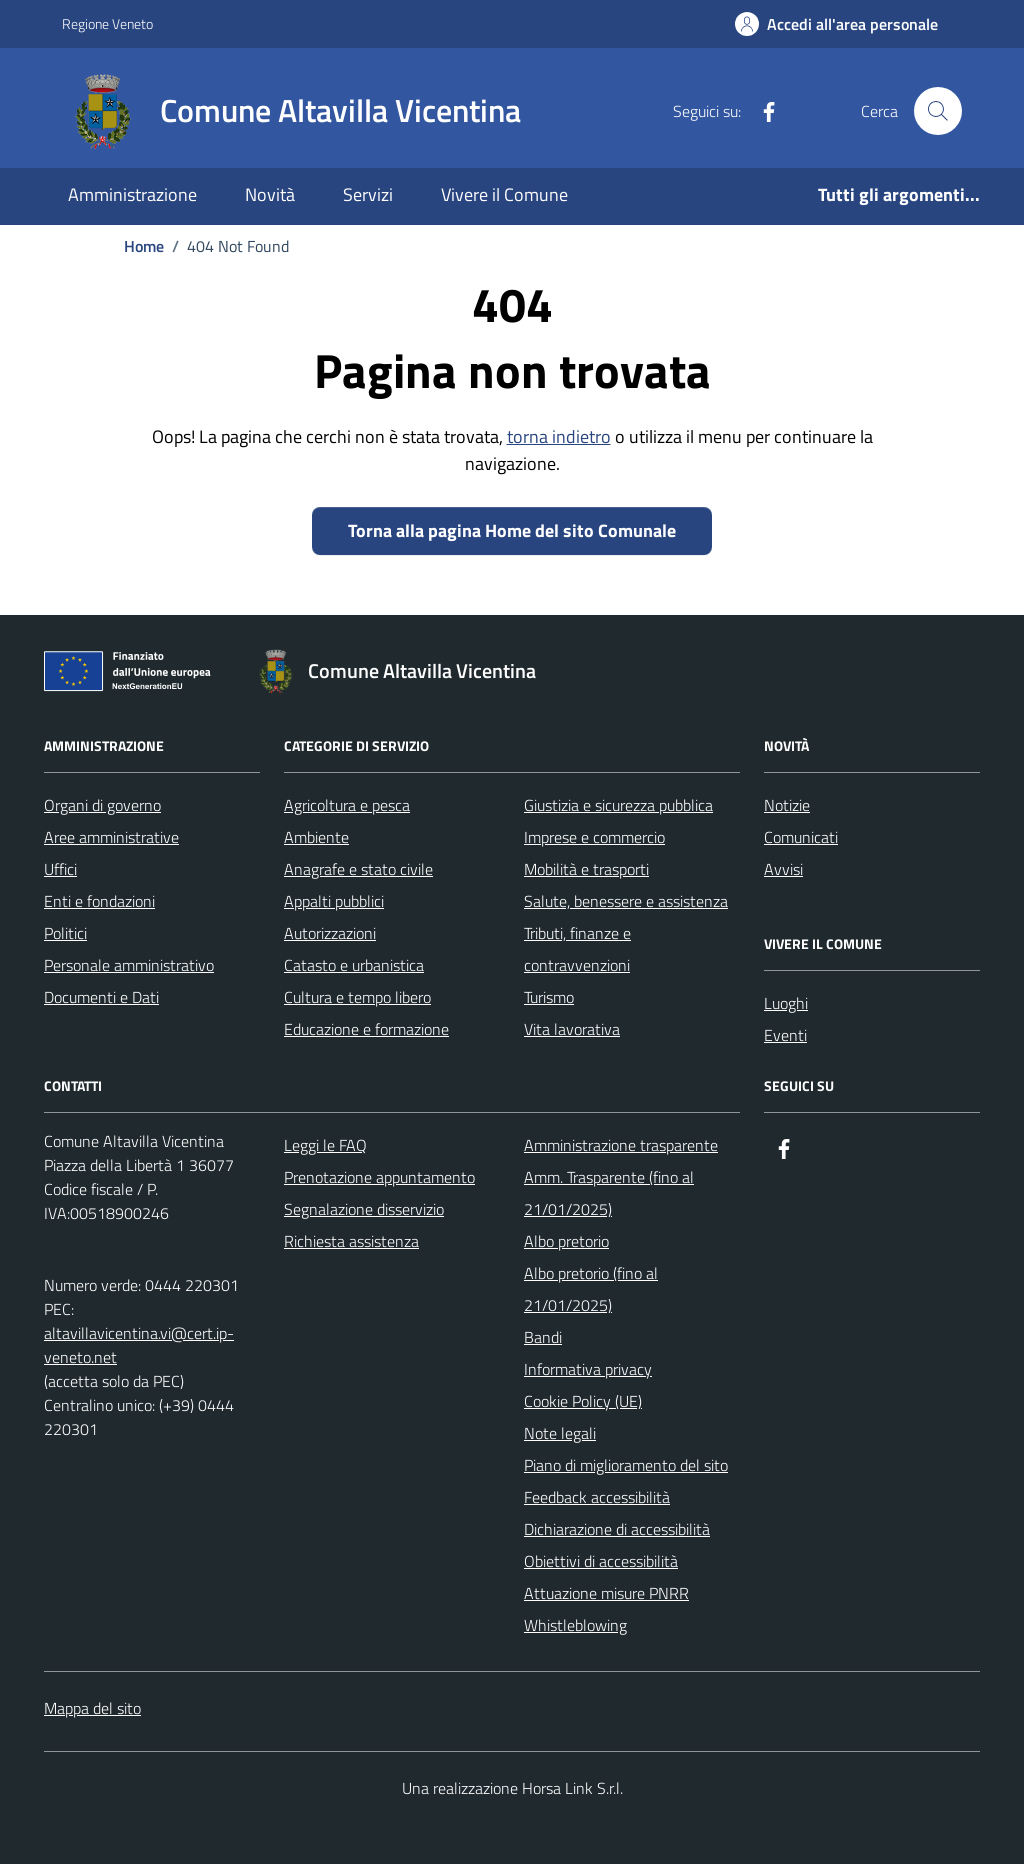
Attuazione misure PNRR (606, 1593)
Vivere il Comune (504, 194)
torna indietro (559, 436)
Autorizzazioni (330, 933)
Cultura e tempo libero (357, 997)
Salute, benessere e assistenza (626, 901)
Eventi (785, 1035)
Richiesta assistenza (351, 1241)
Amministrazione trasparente (621, 1145)
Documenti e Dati (101, 997)
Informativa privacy (588, 1369)
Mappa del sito (92, 1708)
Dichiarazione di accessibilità (617, 1529)
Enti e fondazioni (99, 901)
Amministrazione (132, 194)
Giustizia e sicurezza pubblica (618, 805)
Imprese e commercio (594, 837)
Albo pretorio (566, 1241)
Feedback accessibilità (597, 1497)
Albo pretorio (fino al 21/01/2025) (591, 1289)
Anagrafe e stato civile (358, 869)
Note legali (560, 1433)
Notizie (787, 805)
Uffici (60, 869)
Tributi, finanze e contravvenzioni (577, 949)
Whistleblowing (575, 1625)
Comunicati (801, 837)
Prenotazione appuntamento (379, 1177)
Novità (270, 194)
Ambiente (316, 837)
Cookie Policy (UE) (583, 1401)
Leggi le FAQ (325, 1145)
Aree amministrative (111, 837)
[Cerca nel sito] (938, 111)
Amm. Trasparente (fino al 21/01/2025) (609, 1193)
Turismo (549, 997)
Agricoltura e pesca (347, 805)
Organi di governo (102, 805)
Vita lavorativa (572, 1029)
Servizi (368, 194)
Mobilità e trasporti (586, 869)
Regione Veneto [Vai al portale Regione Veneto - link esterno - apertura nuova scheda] (107, 23)
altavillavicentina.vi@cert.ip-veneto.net (139, 1345)
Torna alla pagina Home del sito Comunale (512, 530)
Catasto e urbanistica (354, 965)
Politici (65, 933)
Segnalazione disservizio (364, 1209)
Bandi (543, 1337)
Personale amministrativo (129, 965)
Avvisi (783, 869)
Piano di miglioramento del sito (626, 1465)
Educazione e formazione (366, 1029)
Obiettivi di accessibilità (601, 1561)
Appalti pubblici (334, 901)
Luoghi (786, 1003)
